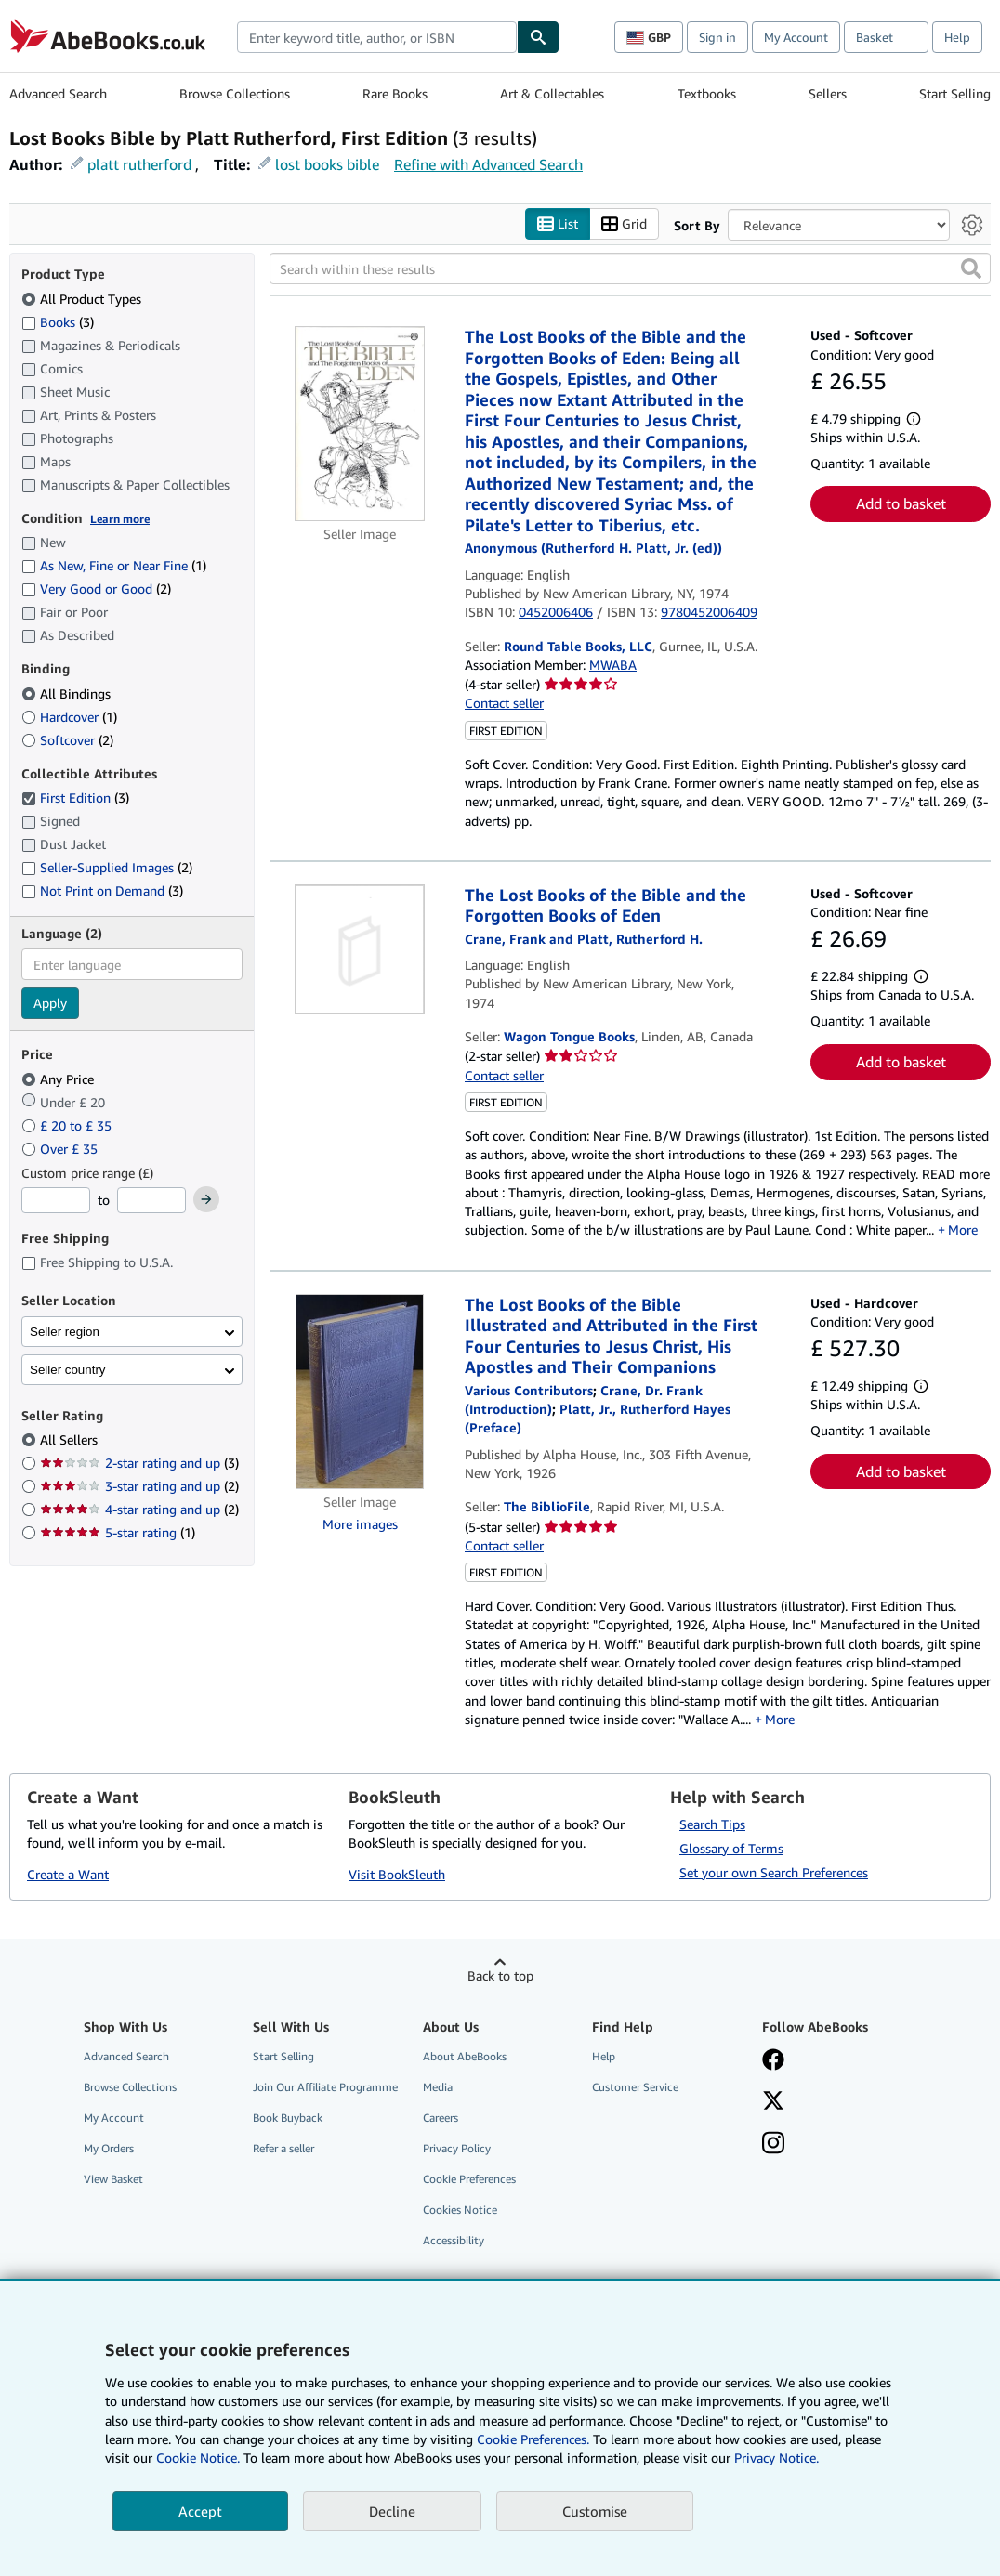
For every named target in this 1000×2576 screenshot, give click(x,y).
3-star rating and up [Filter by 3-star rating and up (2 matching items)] (139, 1487)
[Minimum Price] (55, 1201)
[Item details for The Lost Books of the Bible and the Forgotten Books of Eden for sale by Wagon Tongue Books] (360, 949)
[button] (971, 269)
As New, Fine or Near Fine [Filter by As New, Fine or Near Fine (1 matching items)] (113, 566)
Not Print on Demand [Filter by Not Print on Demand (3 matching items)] (102, 891)
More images (360, 1524)
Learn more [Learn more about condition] (120, 519)
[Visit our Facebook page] (773, 2061)
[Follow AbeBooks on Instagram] (773, 2144)
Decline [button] (392, 2511)
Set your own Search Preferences (773, 1872)
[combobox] (377, 37)
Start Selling (955, 93)
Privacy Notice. (776, 2457)
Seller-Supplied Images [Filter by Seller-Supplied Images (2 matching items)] (106, 868)
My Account (796, 37)
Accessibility (453, 2241)
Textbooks (707, 93)
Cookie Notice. (198, 2457)
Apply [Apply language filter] (50, 1004)
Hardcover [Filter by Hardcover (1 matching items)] (69, 717)
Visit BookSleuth (397, 1875)
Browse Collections (234, 93)
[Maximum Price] (151, 1201)
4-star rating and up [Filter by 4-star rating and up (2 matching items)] (139, 1510)
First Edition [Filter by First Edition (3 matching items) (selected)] (75, 798)
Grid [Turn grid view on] (624, 224)
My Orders (109, 2149)
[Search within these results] (630, 269)
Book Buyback (287, 2118)
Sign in (717, 37)
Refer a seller (283, 2149)
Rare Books (395, 93)
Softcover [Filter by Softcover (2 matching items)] (67, 740)
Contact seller (504, 704)
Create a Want (68, 1875)
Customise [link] (594, 2511)
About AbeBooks (465, 2056)
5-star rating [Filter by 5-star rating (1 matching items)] (117, 1533)
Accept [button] (200, 2511)
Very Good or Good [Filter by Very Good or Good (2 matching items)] (96, 589)
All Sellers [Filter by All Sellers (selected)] (70, 1440)
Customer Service (635, 2087)
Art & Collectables (552, 93)
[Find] (538, 37)
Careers (440, 2118)
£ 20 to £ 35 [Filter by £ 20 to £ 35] (68, 1125)
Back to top (500, 1975)
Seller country (68, 1370)
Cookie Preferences (469, 2180)
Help (957, 37)
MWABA (613, 665)
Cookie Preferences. (533, 2439)
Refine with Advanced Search (488, 164)
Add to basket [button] (901, 504)
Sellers (828, 93)
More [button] (963, 1230)
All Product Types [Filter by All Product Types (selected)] (83, 299)
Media (438, 2087)
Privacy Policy (457, 2149)
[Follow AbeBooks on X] (773, 2102)
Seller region (64, 1332)
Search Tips (712, 1824)
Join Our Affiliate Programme (325, 2087)
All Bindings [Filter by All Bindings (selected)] (67, 693)
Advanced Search (58, 93)
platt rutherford (139, 164)
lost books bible (327, 164)
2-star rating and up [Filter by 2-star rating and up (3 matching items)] (139, 1463)
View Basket (113, 2180)
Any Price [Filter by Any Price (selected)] (59, 1079)
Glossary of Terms (731, 1848)
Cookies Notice (460, 2210)
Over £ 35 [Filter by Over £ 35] (61, 1149)
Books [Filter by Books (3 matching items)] (57, 321)
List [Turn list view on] (557, 224)
